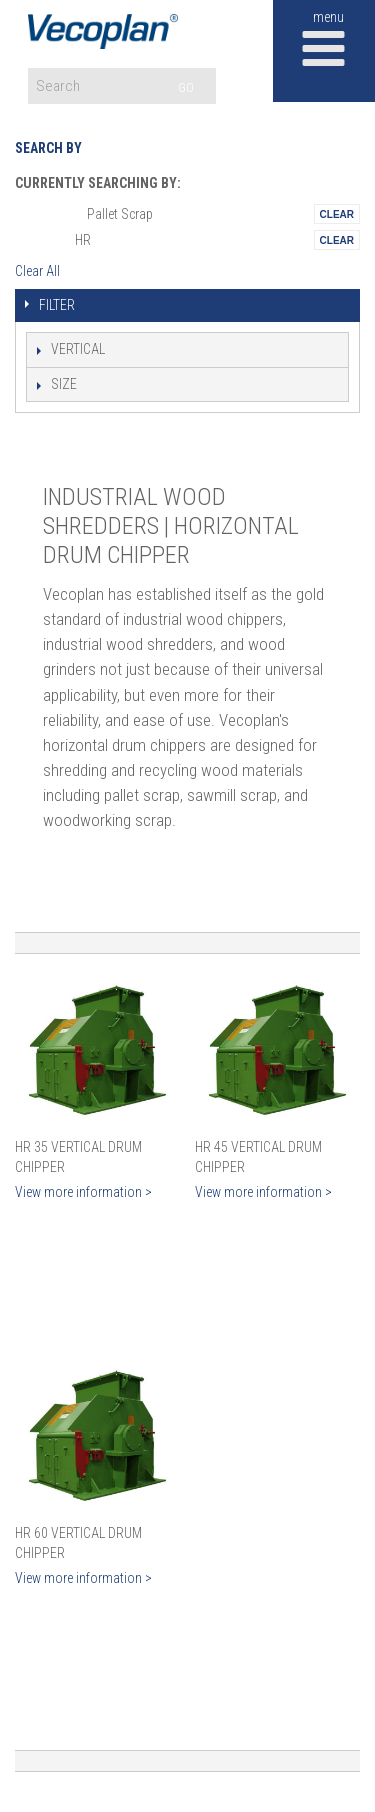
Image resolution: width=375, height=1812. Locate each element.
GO (186, 87)
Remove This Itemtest (337, 214)
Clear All (37, 271)
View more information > (83, 1192)
